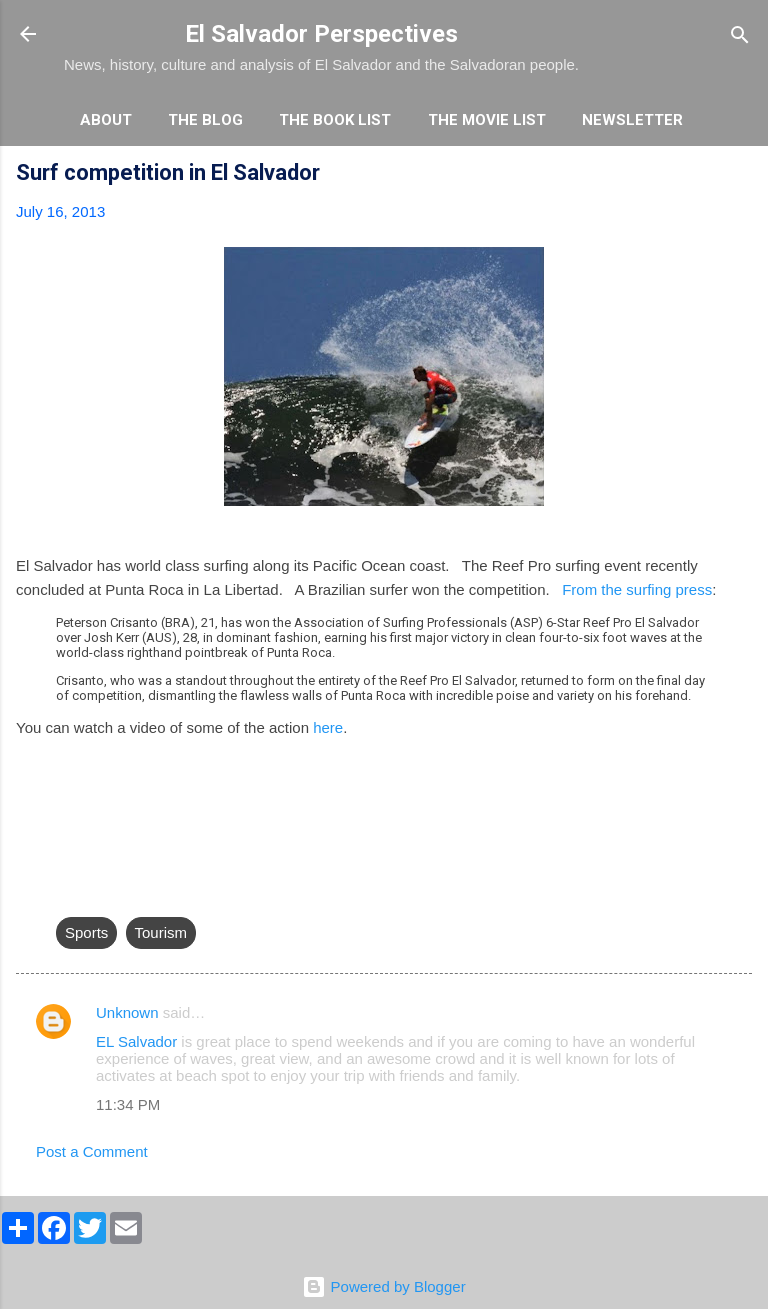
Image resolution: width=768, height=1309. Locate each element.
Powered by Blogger (383, 1286)
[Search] (740, 36)
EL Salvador (138, 1041)
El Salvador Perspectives (321, 34)
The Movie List (487, 120)
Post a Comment (92, 1151)
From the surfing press (637, 589)
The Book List (335, 120)
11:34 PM (128, 1104)
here (328, 727)
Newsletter (632, 120)
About (106, 120)
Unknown (127, 1012)
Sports (86, 932)
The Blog (205, 120)
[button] (740, 175)
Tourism (161, 932)
